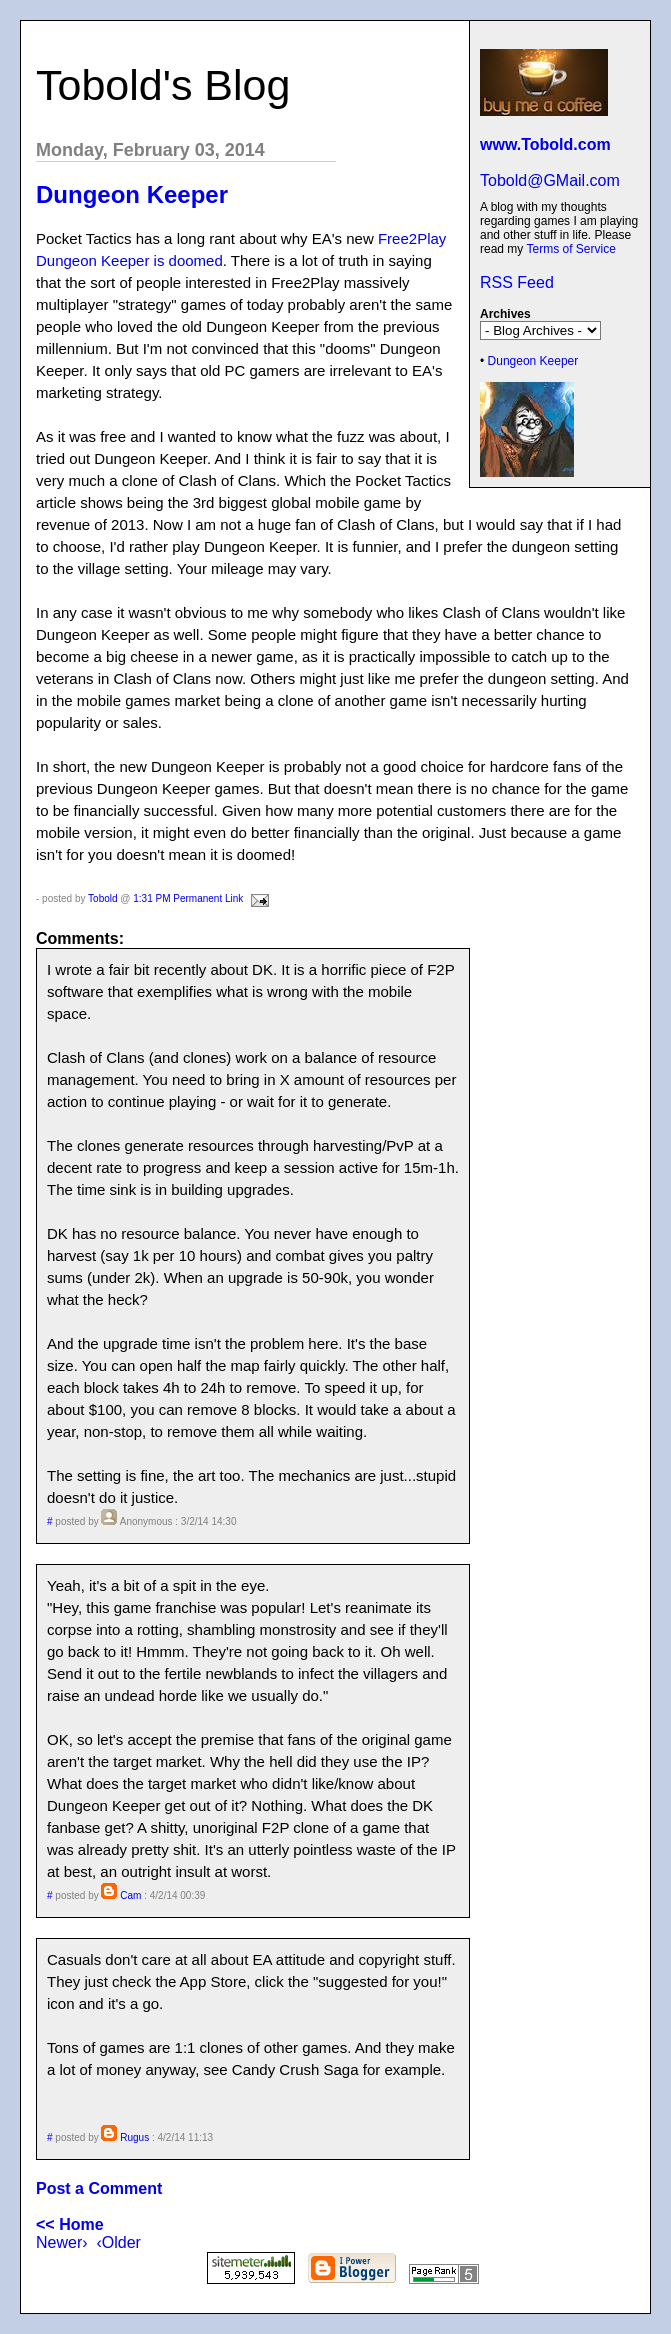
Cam (130, 1895)
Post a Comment (99, 2188)
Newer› (62, 2242)
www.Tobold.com (545, 144)
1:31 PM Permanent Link (188, 898)
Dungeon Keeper (533, 361)
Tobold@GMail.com (550, 180)
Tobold (102, 898)
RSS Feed (517, 282)
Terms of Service (570, 249)
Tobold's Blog (163, 85)
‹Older (118, 2242)
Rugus (134, 2137)
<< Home (70, 2224)
